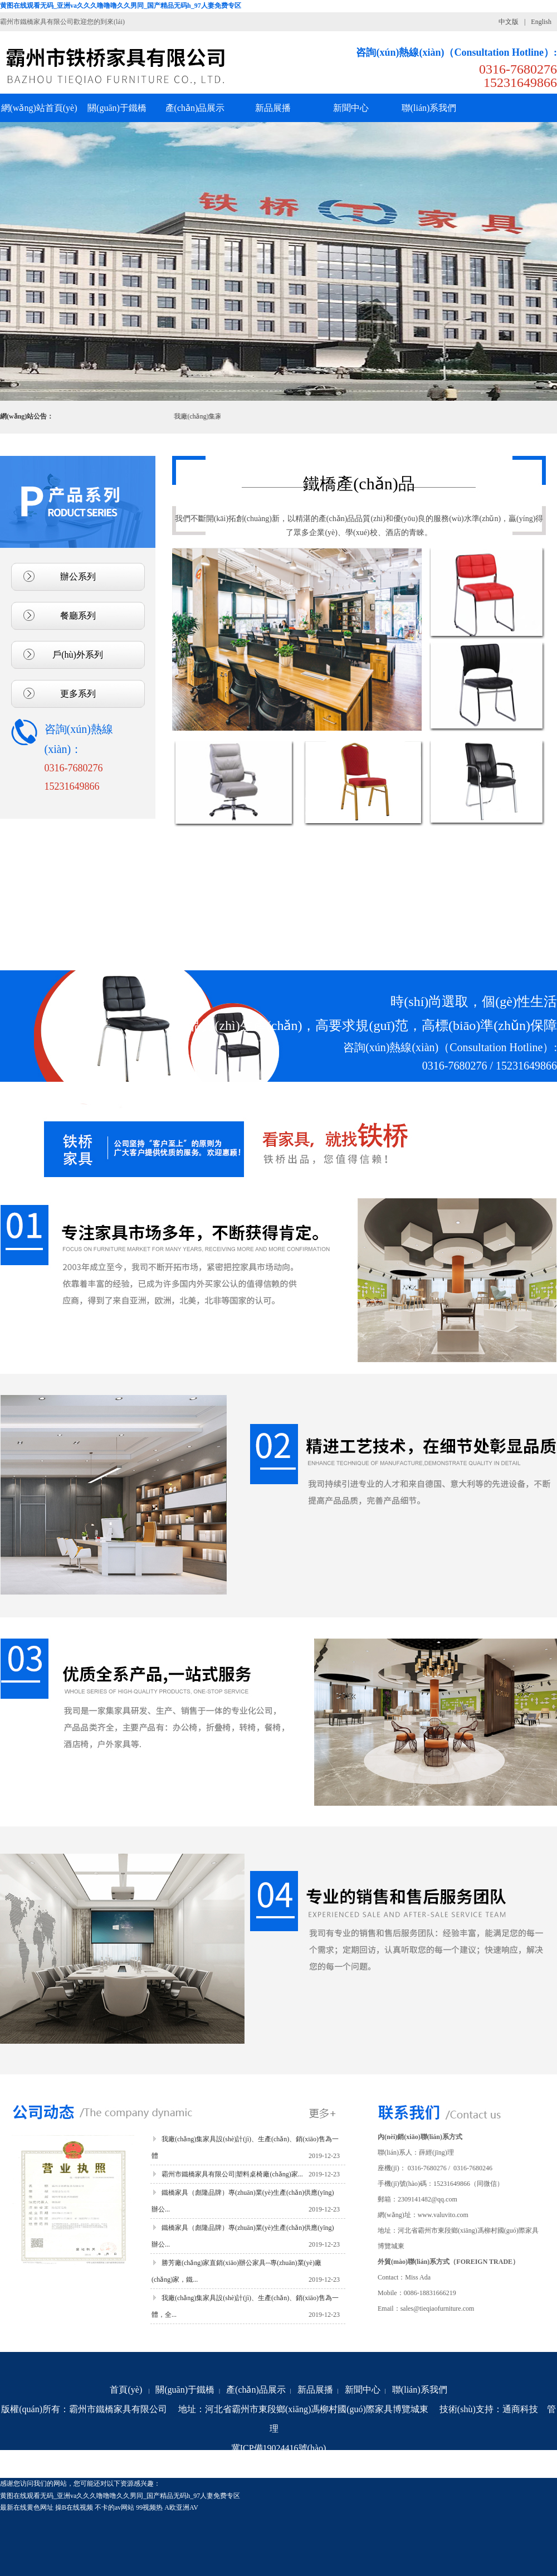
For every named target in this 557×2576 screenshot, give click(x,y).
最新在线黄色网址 (26, 2507)
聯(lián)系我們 (419, 2389)
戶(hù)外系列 (77, 654)
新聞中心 (362, 2389)
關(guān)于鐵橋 (184, 2389)
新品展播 (315, 2389)
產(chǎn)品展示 (256, 2389)
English (541, 22)
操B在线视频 (74, 2507)
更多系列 (78, 693)
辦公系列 (78, 576)
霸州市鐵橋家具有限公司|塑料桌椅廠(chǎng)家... (232, 2174)
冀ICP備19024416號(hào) (278, 2448)
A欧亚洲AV (181, 2507)
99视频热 (149, 2507)
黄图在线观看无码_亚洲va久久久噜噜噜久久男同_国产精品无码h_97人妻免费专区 (120, 5)
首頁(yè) (126, 2389)
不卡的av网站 (114, 2507)
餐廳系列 (78, 615)
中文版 (509, 22)
